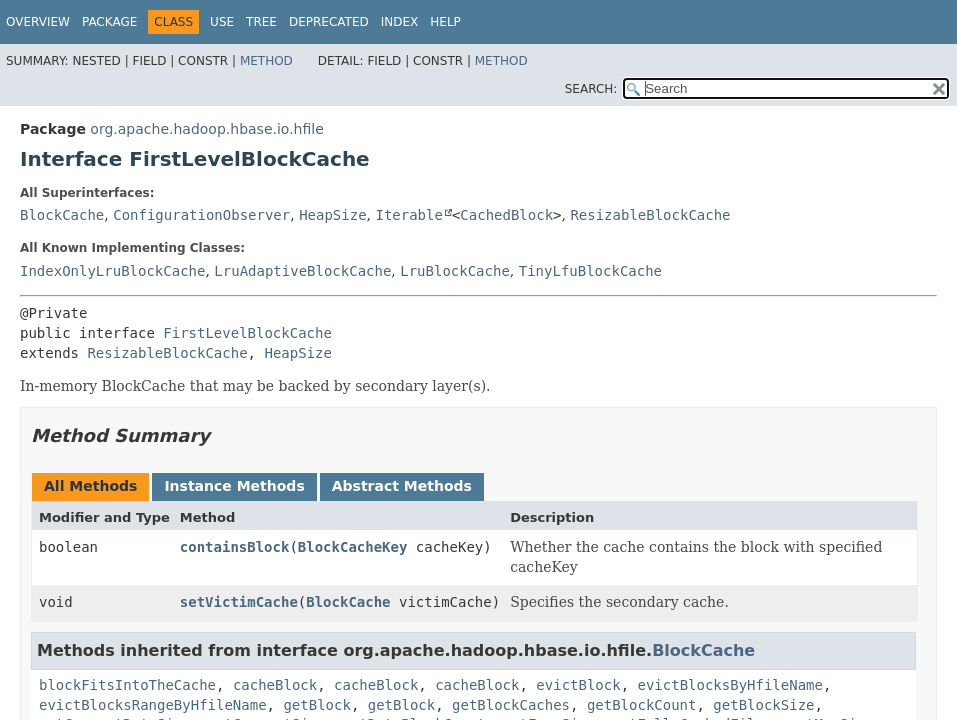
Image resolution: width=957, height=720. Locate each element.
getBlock (316, 705)
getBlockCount (642, 705)
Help (445, 22)
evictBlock (578, 685)
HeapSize (332, 215)
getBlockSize (763, 705)
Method (266, 61)
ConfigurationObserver (201, 215)
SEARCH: (591, 89)
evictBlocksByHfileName (730, 685)
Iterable (408, 215)
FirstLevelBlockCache (247, 333)
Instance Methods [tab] (234, 486)
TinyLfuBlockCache (590, 271)
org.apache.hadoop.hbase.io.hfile (206, 129)
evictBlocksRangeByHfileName (153, 705)
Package (109, 22)
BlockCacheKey (353, 547)
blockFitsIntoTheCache (127, 685)
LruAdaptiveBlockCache (302, 271)
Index (400, 22)
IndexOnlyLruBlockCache (112, 271)
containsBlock (235, 547)
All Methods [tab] (90, 486)
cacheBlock (275, 685)
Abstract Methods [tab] (402, 486)
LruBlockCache (455, 271)
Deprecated (329, 22)
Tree (261, 22)
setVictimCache (239, 602)
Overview (38, 22)
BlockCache (62, 215)
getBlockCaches (511, 705)
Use (222, 22)
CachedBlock (506, 215)
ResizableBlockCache (650, 215)
